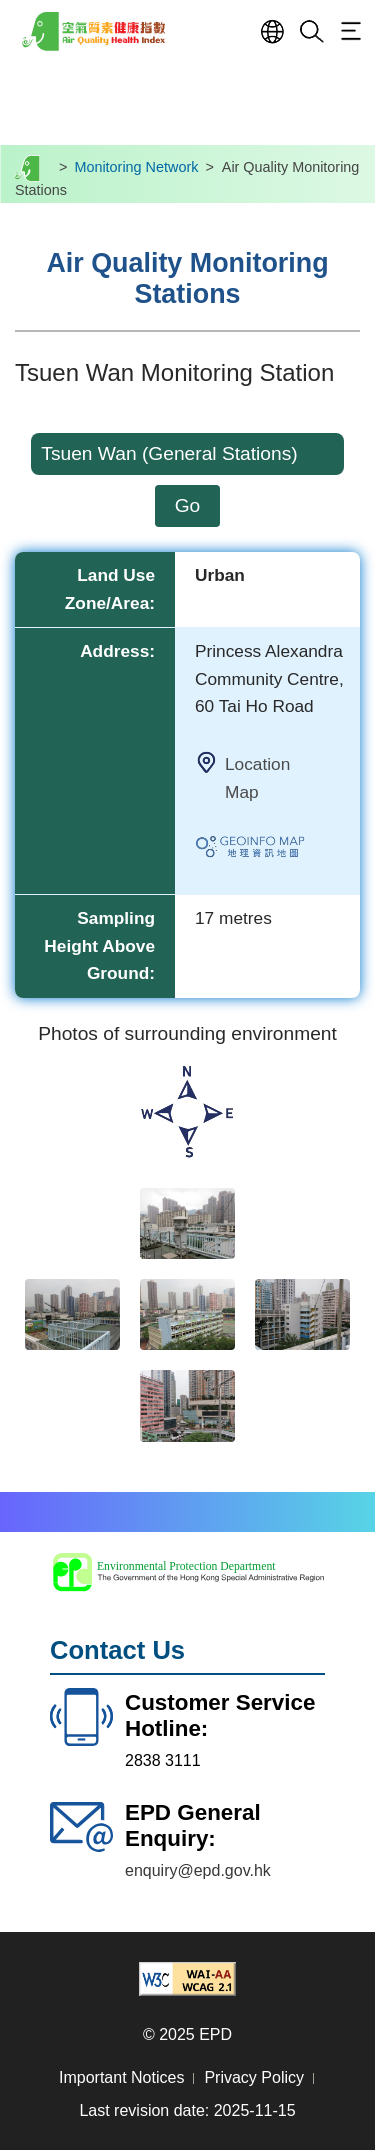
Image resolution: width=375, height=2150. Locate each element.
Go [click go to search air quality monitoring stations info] (188, 505)
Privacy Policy (254, 2077)
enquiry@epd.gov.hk (198, 1870)
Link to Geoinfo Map (270, 850)
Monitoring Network (136, 167)
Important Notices (121, 2077)
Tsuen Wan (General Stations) (169, 453)
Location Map (257, 778)
